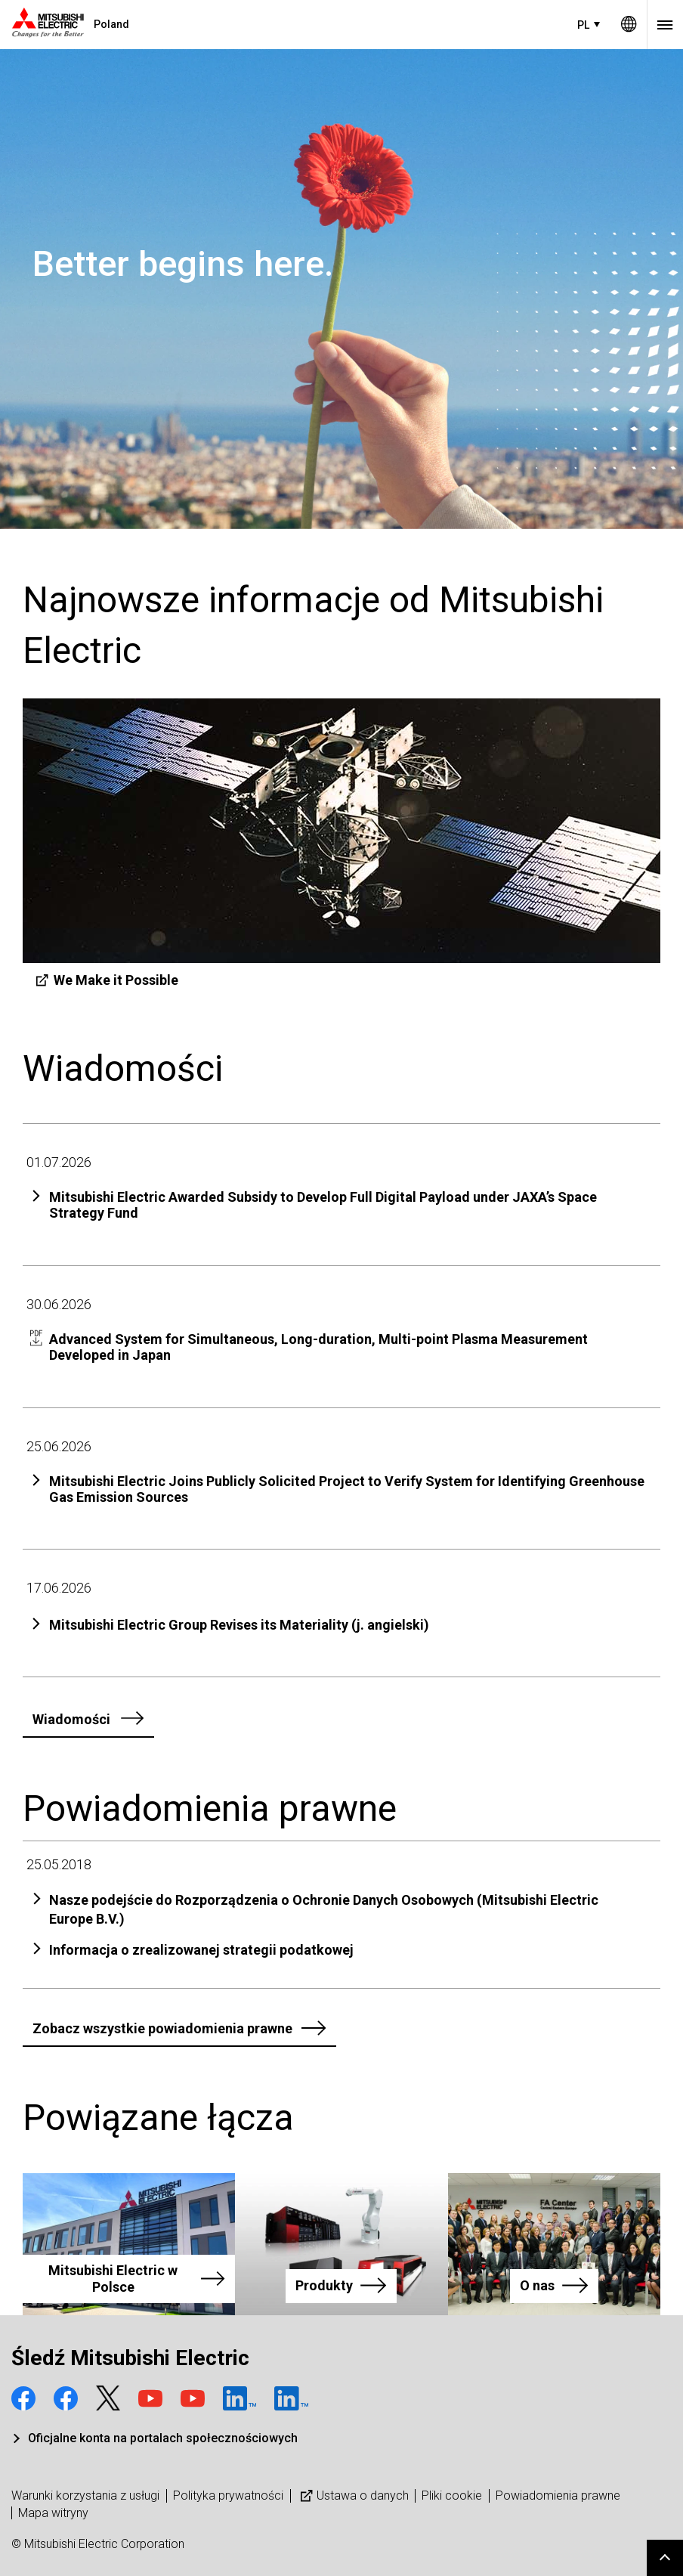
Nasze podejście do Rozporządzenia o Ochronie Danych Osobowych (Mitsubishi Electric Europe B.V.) (323, 1909)
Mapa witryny (53, 2513)
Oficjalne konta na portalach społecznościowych (163, 2438)
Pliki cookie (452, 2495)
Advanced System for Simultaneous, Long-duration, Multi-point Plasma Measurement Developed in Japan (318, 1347)
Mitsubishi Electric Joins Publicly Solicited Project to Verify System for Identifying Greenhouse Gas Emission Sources (346, 1489)
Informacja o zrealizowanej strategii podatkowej (201, 1950)
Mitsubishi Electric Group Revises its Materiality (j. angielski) (239, 1625)
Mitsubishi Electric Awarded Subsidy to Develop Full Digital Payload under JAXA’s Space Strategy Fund (323, 1205)
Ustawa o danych (353, 2495)
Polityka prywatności (228, 2495)
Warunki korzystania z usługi (85, 2495)
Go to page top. (665, 2558)
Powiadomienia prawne (558, 2495)
